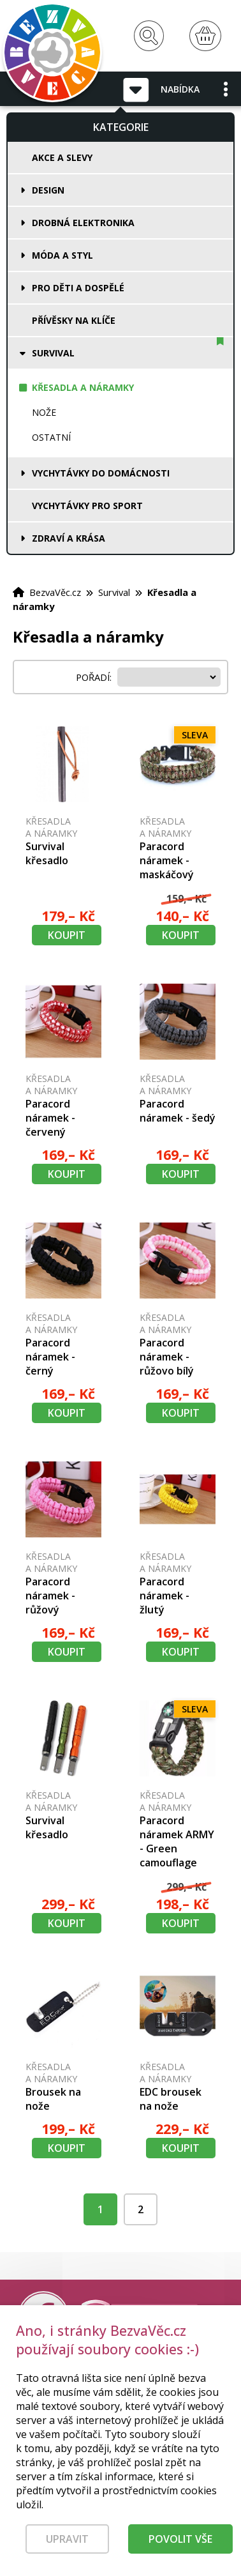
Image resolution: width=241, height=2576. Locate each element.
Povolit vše (180, 2545)
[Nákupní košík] (205, 36)
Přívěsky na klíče (73, 320)
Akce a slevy (62, 157)
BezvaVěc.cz (55, 592)
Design (48, 190)
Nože (44, 412)
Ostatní (51, 437)
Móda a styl (62, 255)
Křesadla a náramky (83, 387)
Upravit (67, 2545)
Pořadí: (95, 677)
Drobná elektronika (83, 223)
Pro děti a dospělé (78, 288)
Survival (53, 353)
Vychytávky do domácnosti (101, 473)
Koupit (66, 935)
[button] (226, 88)
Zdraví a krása (68, 538)
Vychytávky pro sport (87, 505)
